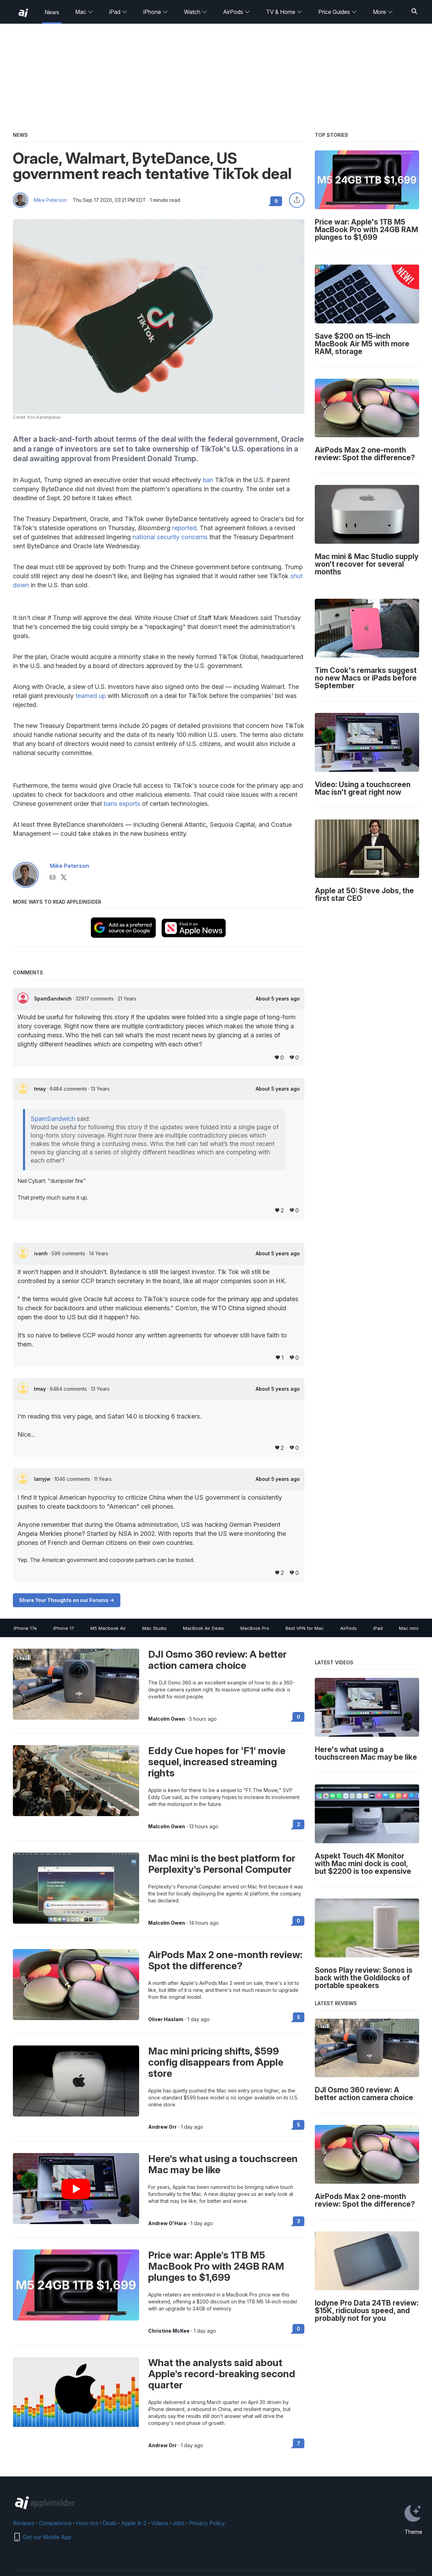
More (383, 12)
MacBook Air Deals (203, 1628)
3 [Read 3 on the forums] (298, 2221)
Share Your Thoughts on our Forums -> (66, 1600)
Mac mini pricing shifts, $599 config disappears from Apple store (215, 2062)
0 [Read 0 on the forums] (298, 1717)
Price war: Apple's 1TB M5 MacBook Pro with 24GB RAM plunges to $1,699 (216, 2266)
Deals (110, 2523)
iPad (118, 12)
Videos (159, 2523)
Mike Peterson (50, 200)
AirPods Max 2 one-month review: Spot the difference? (225, 1960)
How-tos (87, 2523)
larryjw (43, 1479)
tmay (40, 1089)
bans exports (122, 803)
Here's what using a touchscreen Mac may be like (223, 2164)
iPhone (155, 12)
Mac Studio (154, 1628)
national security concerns (170, 537)
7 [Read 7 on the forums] (298, 2443)
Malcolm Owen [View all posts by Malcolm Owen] (166, 1719)
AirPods (236, 12)
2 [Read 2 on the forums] (298, 1824)
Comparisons (55, 2523)
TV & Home (284, 12)
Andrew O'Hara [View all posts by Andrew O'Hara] (167, 2223)
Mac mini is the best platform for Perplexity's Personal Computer (221, 1863)
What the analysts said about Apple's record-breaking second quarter (221, 2374)
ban (208, 480)
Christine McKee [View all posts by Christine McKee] (169, 2331)
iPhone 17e (25, 1628)
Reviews (23, 2523)
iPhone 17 (63, 1628)
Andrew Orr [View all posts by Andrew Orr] (162, 2127)
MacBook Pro (254, 1628)
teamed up (90, 695)
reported (184, 528)
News (52, 12)
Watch (195, 12)
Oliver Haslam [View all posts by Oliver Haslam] (165, 2019)
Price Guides (337, 12)
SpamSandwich (53, 999)
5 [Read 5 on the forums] (298, 2017)
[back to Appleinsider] (23, 13)
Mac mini (408, 1628)
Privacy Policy (207, 2523)
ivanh (41, 1253)
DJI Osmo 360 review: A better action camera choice (217, 1659)
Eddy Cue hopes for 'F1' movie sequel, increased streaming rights (217, 1762)
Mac (84, 12)
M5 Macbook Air (108, 1628)
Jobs (179, 2523)
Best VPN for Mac (305, 1628)
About (278, 999)
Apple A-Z (134, 2523)
